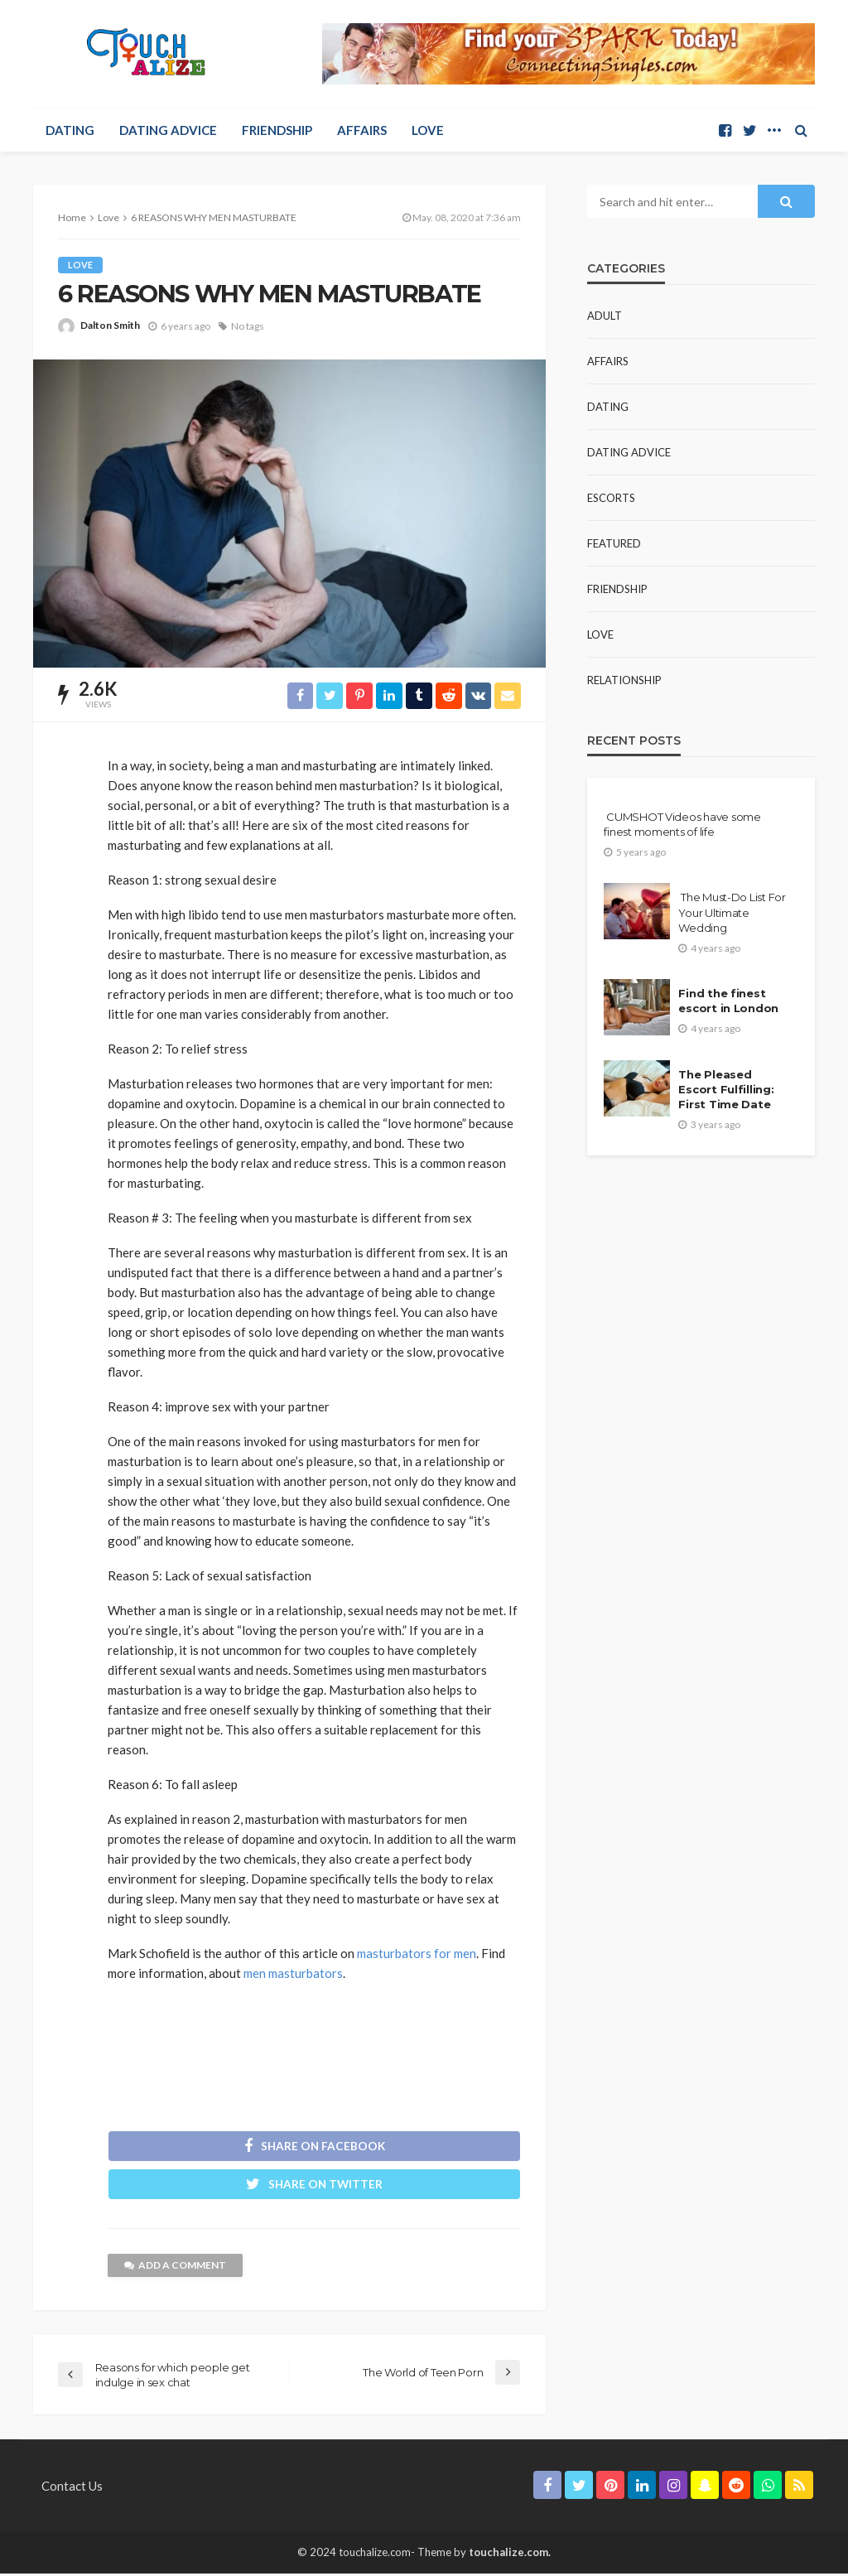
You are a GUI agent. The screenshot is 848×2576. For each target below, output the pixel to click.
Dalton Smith (110, 325)
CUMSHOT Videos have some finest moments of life (682, 824)
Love (428, 130)
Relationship (624, 680)
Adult (604, 315)
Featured (614, 543)
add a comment (175, 2267)
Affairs (362, 130)
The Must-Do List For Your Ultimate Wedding (732, 911)
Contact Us (72, 2488)
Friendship (277, 130)
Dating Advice (168, 130)
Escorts (611, 497)
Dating (70, 130)
